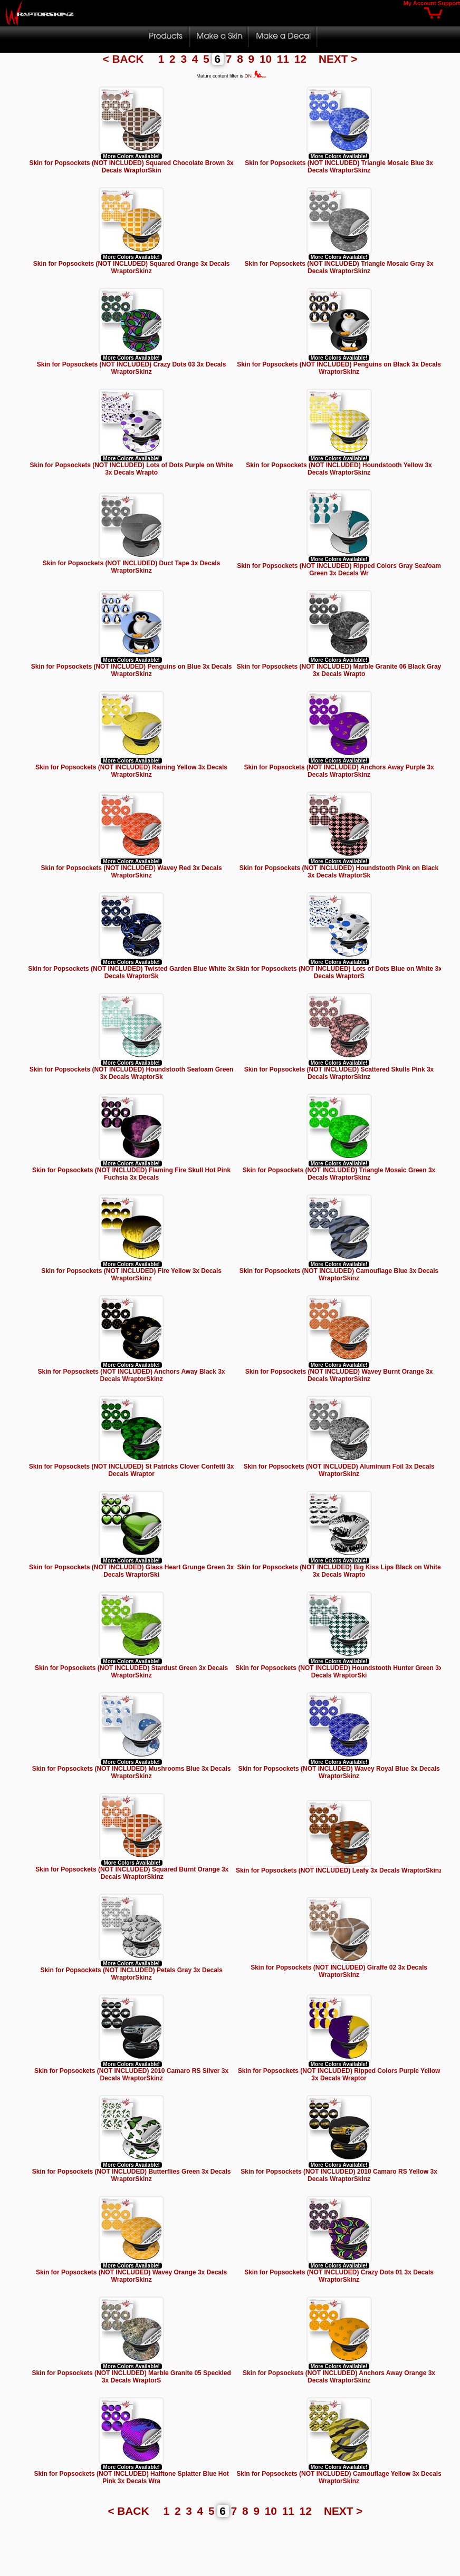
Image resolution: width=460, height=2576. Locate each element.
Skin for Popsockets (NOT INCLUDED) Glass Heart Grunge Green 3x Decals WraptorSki (131, 1571)
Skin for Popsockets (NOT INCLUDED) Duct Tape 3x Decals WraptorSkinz (132, 566)
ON (255, 76)
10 (267, 59)
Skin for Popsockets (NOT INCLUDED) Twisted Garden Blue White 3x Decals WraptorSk (131, 972)
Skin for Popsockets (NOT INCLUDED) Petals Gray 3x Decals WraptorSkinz (131, 1973)
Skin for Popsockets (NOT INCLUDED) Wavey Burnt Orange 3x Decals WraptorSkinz (339, 1375)
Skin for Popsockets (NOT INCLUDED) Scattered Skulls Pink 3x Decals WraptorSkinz (339, 1073)
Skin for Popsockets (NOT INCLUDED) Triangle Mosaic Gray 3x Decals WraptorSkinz (339, 267)
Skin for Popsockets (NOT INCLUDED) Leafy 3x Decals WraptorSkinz (339, 1870)
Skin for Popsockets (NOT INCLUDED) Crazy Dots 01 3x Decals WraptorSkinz (339, 2276)
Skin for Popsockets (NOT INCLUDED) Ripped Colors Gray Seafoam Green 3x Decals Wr (339, 569)
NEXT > (338, 59)
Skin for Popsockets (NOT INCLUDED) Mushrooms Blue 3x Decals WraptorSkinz (131, 1772)
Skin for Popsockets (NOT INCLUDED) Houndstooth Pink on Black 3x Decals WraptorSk (338, 871)
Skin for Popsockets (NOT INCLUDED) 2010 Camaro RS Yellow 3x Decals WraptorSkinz (339, 2175)
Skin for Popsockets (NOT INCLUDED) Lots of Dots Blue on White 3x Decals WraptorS (339, 972)
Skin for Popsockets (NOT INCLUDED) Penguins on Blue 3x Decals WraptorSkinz (131, 670)
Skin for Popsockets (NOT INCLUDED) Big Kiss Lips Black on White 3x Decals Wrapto (339, 1571)
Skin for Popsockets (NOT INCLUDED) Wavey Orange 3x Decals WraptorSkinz (131, 2276)
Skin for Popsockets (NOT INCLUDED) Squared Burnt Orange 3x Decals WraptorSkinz (131, 1873)
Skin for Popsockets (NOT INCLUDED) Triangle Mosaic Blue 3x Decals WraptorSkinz (339, 166)
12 (302, 59)
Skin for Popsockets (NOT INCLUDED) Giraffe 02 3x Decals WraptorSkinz (339, 1971)
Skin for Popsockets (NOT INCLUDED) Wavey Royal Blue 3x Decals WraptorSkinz (338, 1772)
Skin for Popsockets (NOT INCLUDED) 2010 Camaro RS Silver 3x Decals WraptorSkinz (131, 2074)
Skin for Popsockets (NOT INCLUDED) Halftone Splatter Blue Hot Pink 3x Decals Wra (131, 2477)
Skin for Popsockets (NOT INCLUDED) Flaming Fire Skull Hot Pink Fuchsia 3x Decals (131, 1173)
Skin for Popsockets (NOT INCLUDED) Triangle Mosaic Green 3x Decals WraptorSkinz (339, 1173)
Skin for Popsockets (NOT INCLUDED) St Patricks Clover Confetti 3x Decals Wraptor (131, 1470)
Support (449, 3)
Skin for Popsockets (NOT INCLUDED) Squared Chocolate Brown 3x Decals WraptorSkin (131, 166)
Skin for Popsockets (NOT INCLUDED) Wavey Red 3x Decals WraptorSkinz (131, 871)
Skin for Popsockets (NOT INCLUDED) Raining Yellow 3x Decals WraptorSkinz (131, 771)
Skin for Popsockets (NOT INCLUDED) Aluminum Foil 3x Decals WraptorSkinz (338, 1470)
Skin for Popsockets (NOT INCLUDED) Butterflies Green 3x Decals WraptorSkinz (131, 2175)
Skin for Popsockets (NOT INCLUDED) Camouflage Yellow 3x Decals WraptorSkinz (339, 2477)
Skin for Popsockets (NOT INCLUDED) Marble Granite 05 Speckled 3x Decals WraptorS (131, 2376)
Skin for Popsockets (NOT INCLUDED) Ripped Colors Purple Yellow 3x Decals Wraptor (339, 2074)
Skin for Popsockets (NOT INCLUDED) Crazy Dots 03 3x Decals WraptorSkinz (131, 368)
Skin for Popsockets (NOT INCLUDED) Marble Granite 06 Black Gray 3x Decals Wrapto (339, 670)
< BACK (125, 59)
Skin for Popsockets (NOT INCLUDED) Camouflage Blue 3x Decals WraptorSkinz (338, 1274)
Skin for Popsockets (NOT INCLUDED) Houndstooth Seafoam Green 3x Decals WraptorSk (132, 1073)
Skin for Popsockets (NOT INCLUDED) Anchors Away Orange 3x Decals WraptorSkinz (339, 2376)
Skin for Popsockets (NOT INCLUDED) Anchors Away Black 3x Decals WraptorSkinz (131, 1375)
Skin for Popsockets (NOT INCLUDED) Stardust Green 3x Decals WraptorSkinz (131, 1671)
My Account (420, 3)
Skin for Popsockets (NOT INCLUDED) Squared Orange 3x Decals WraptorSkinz (131, 267)
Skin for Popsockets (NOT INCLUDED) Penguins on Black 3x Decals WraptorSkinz (339, 368)
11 (284, 59)
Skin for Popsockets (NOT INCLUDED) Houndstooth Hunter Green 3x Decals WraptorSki (339, 1671)
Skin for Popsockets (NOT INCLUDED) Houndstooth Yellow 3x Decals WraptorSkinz (339, 468)
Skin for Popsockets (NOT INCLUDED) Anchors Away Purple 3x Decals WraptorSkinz (339, 771)
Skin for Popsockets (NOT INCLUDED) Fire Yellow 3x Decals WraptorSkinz (131, 1274)
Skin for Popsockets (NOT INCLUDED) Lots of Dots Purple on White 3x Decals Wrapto (131, 468)
